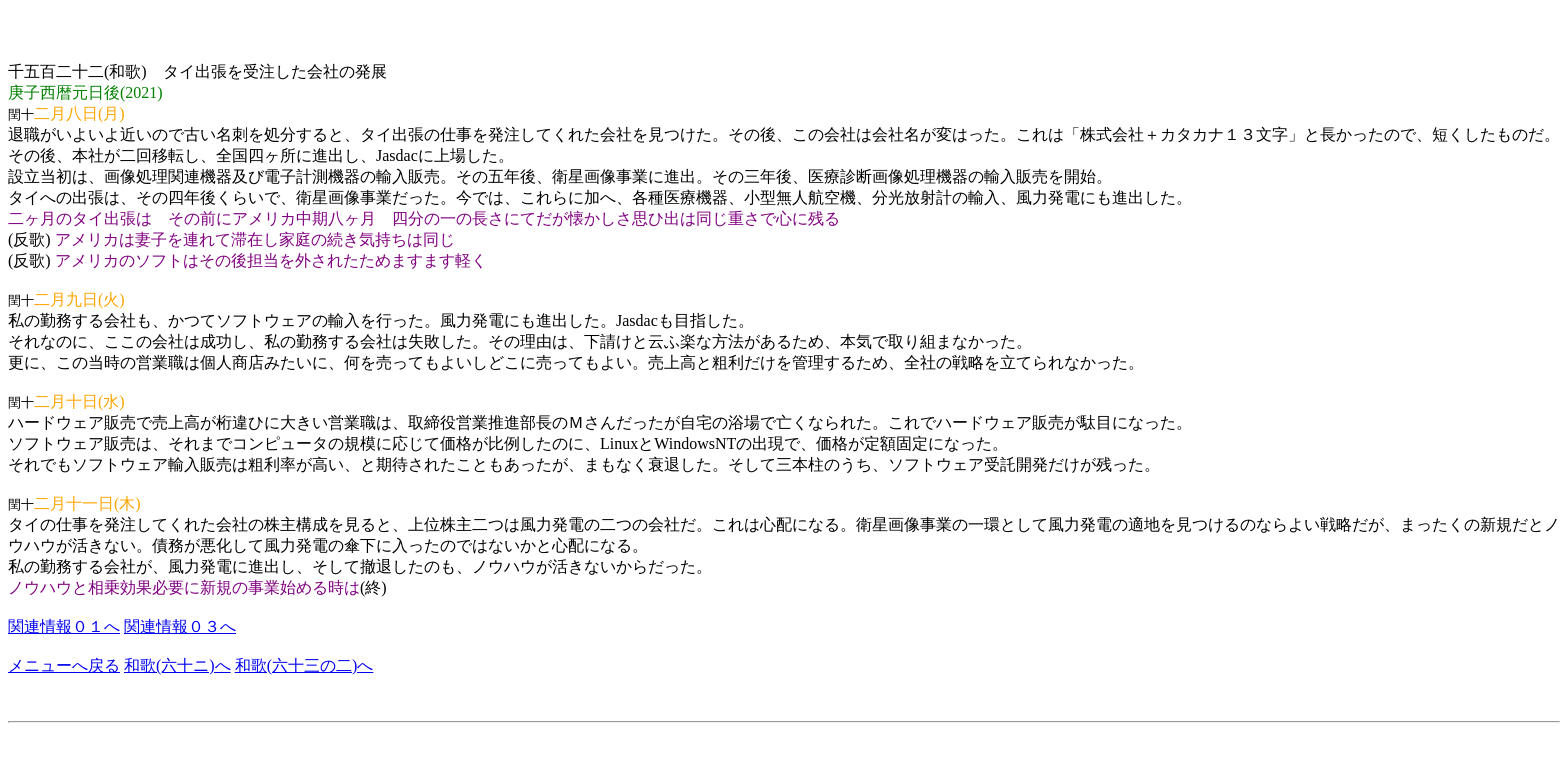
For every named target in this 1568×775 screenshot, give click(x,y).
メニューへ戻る (64, 665)
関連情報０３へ (180, 626)
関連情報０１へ (64, 626)
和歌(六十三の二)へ (304, 665)
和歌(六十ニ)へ (177, 665)
